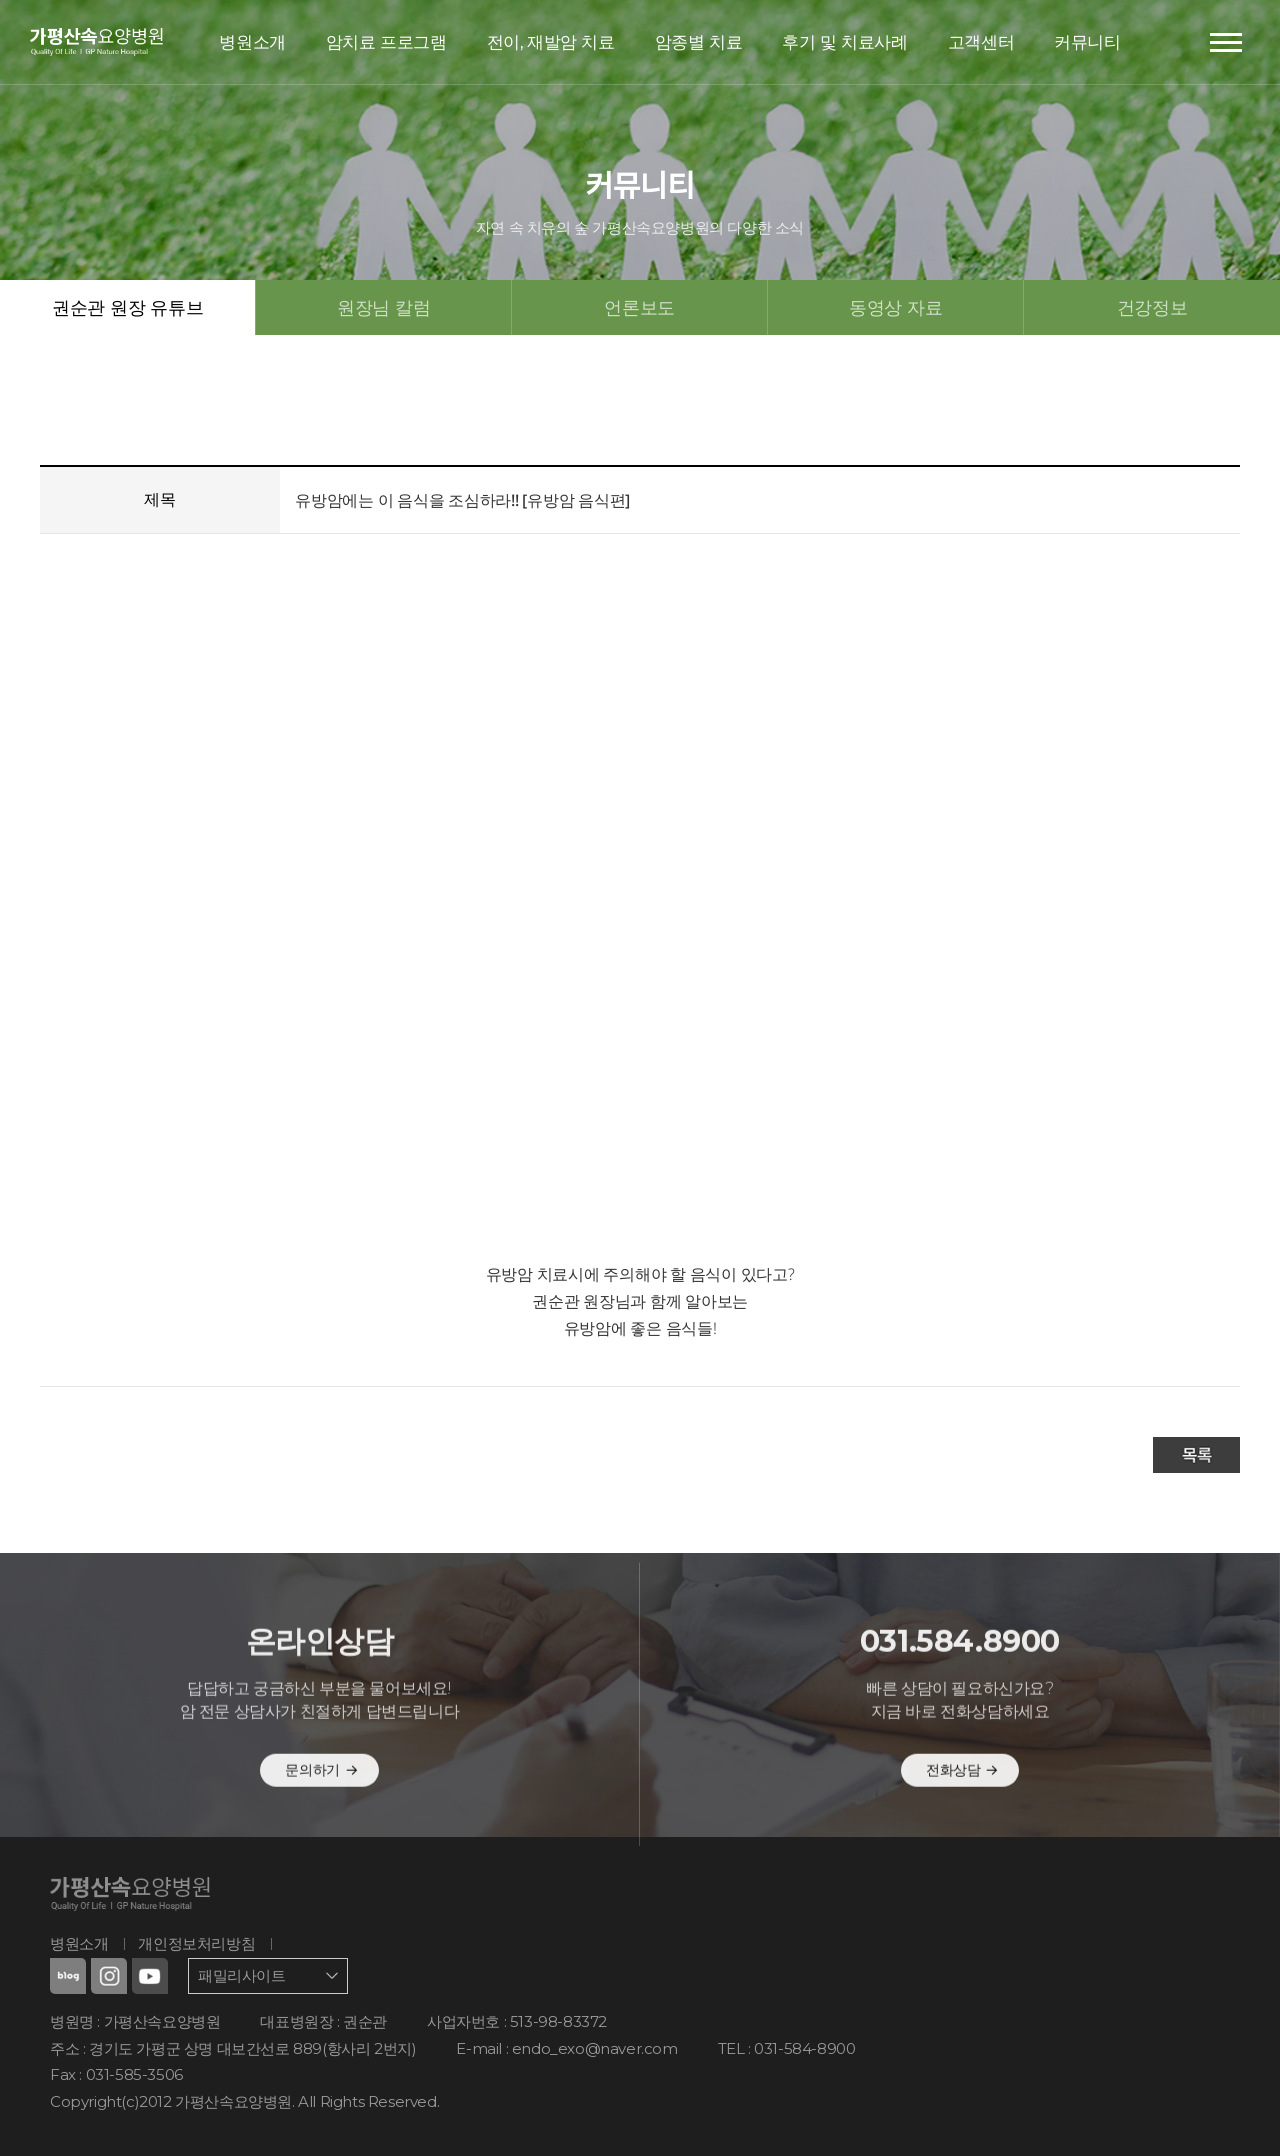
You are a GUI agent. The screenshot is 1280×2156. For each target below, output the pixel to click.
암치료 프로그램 (386, 42)
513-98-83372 (558, 2021)
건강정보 (1152, 307)
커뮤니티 (1087, 42)
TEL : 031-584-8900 (787, 2048)
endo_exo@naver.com (595, 2048)
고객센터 (981, 42)
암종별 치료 (699, 42)
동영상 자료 (896, 307)
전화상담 (962, 1814)
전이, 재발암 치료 (551, 42)
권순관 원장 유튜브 (128, 307)
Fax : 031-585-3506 (116, 2074)
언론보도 (639, 307)
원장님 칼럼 (384, 307)
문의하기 (321, 1814)
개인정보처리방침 (196, 1943)
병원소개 (252, 42)
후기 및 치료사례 (844, 42)
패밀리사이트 (242, 1975)
